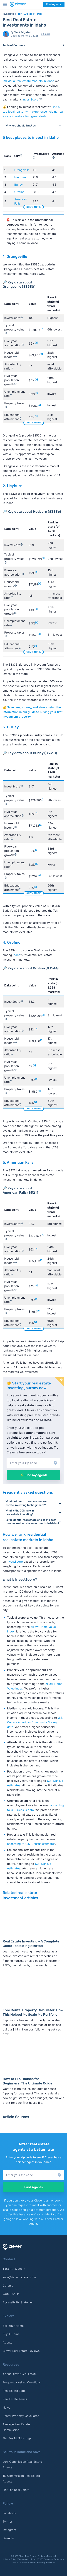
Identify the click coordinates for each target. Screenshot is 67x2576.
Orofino (19, 192)
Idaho (16, 955)
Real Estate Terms (15, 2399)
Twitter (7, 2521)
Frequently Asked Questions (22, 2382)
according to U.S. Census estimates (31, 1844)
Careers (8, 2285)
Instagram (9, 2530)
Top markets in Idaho (30, 14)
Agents (7, 2342)
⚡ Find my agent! (33, 1475)
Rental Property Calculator (21, 2416)
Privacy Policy (9, 2559)
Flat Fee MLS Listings (17, 2438)
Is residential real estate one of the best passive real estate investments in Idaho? (32, 1521)
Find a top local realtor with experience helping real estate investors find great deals (33, 111)
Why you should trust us (21, 125)
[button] (33, 1463)
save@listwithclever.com (19, 2277)
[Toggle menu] (5, 4)
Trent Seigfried (22, 32)
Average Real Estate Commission (16, 2427)
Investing (8, 14)
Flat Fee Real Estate (16, 2490)
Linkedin (8, 2538)
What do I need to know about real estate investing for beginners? (27, 1503)
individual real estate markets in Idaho (28, 81)
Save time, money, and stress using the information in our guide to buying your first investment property (33, 712)
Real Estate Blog (14, 2390)
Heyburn (20, 177)
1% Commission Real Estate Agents (21, 2478)
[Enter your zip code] (33, 1463)
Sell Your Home (13, 2325)
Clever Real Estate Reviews (21, 2351)
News (6, 2407)
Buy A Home (11, 2334)
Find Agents (53, 4)
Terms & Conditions (27, 2559)
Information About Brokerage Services (37, 2562)
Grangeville (21, 170)
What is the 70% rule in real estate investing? (20, 1512)
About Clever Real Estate (20, 2374)
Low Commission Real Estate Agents (22, 2464)
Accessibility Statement (18, 2302)
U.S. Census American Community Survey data (35, 1722)
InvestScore (30, 99)
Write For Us (11, 2294)
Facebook (9, 2513)
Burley (18, 184)
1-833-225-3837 (14, 2269)
